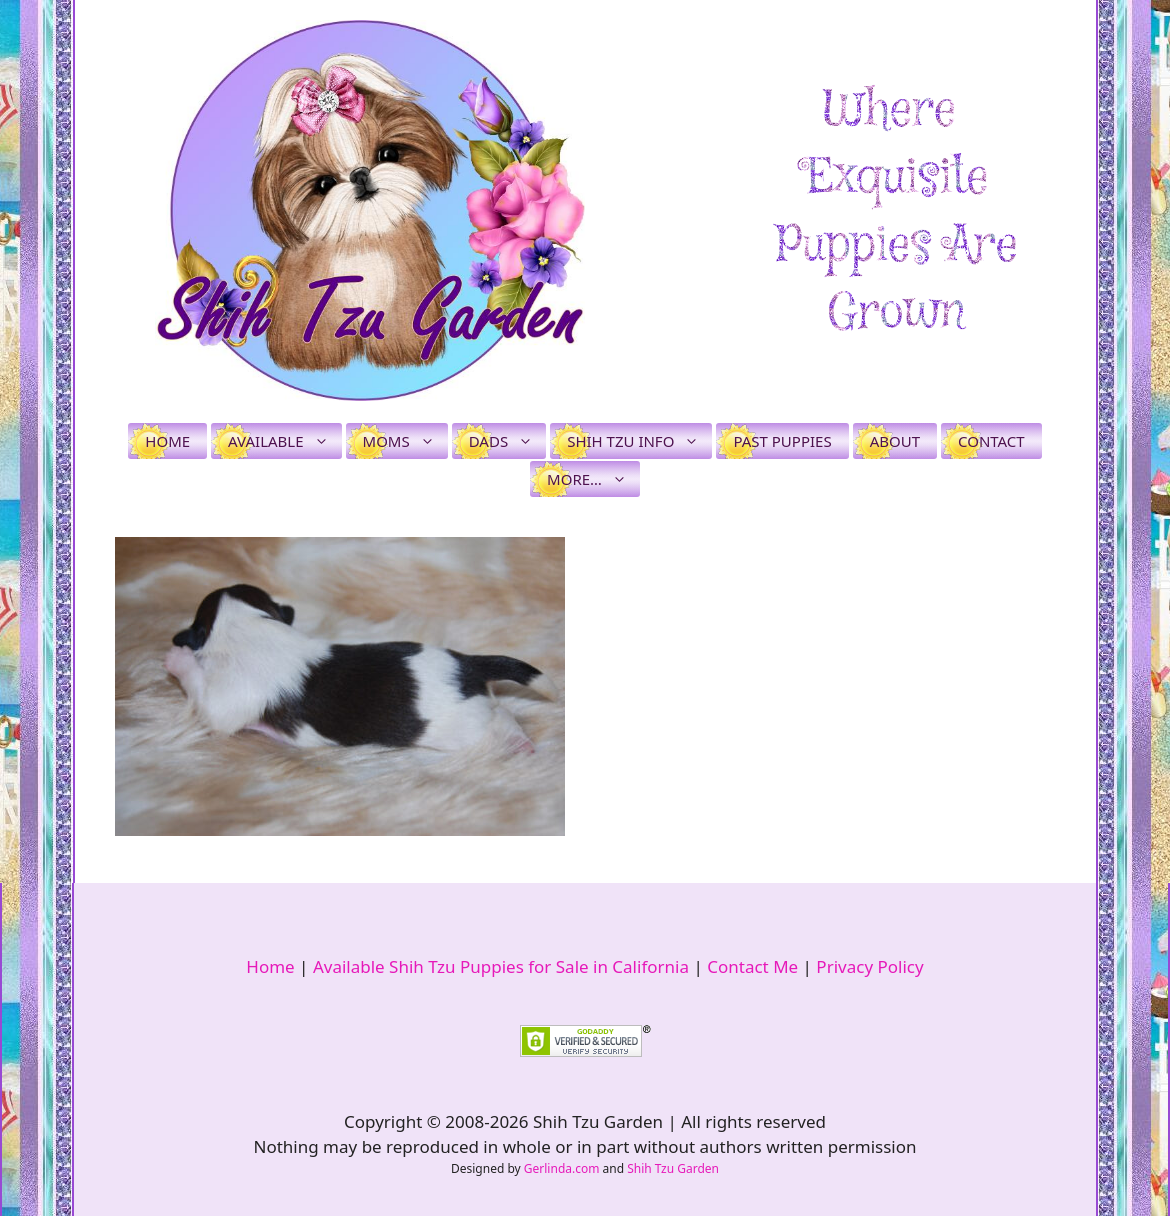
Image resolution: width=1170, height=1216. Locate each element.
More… (593, 479)
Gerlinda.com (562, 1168)
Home (167, 441)
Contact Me (752, 966)
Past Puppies (782, 441)
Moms (405, 441)
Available (284, 441)
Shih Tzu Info (639, 441)
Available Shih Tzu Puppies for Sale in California (501, 966)
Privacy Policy (869, 966)
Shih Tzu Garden (673, 1168)
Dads (507, 441)
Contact (991, 441)
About (895, 441)
